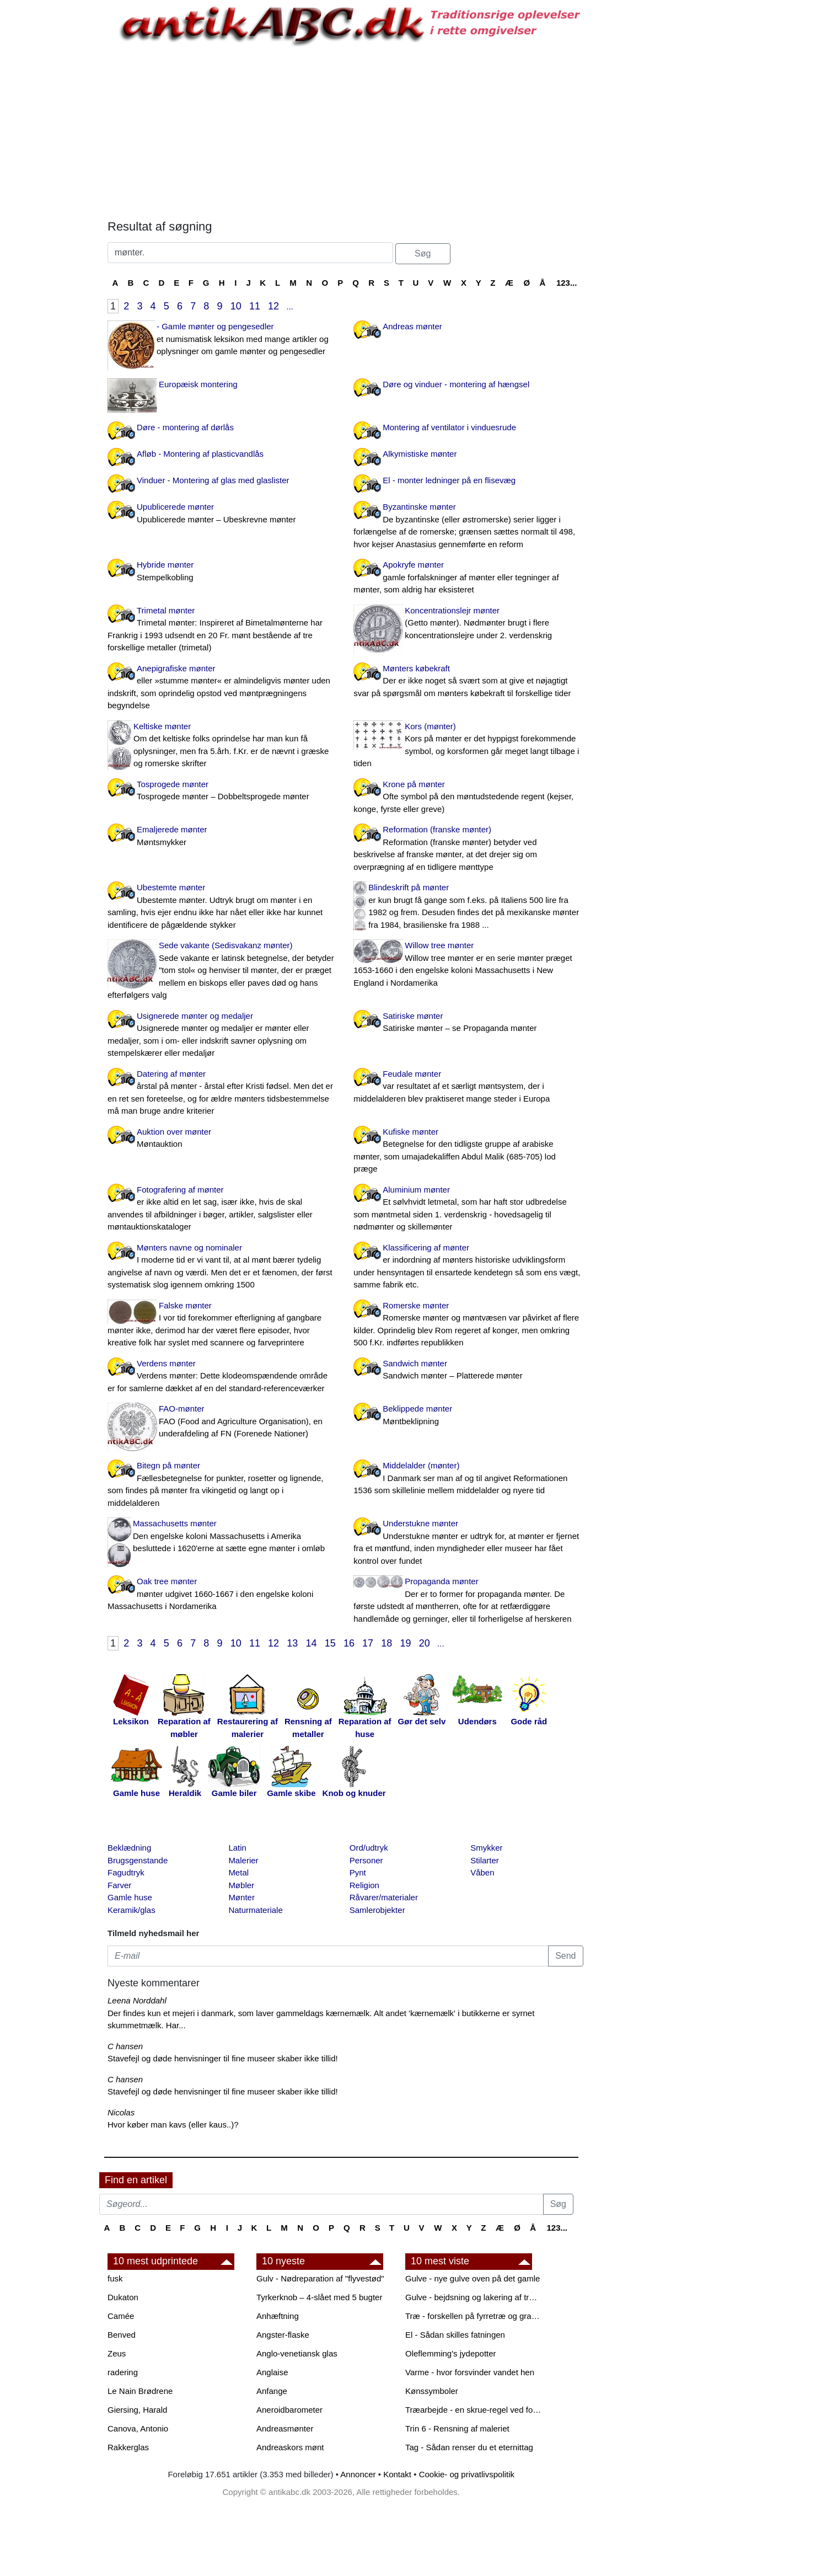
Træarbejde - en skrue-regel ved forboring (474, 2409)
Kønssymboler (431, 2391)
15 (330, 1643)
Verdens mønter (222, 1377)
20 (424, 1643)
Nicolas (121, 2112)
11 (254, 306)
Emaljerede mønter (222, 836)
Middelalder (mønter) (468, 1479)
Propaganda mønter (468, 1600)
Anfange (271, 2391)
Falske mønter (222, 1325)
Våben (482, 1872)
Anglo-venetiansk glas (296, 2353)
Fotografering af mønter (222, 1209)
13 (292, 1643)
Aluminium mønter (468, 1209)
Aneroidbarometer (289, 2409)
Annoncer (357, 2474)
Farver (119, 1885)
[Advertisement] (52, 166)
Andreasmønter (284, 2428)
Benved (122, 2334)
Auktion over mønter (222, 1139)
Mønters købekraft (468, 682)
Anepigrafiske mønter (222, 688)
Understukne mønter (468, 1543)
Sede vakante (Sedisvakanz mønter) (222, 971)
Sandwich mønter (468, 1370)
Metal (238, 1872)
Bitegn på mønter (222, 1485)
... (289, 306)
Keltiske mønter (222, 746)
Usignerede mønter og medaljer (222, 1035)
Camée (121, 2316)
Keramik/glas (131, 1910)
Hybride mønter (222, 572)
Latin (237, 1847)
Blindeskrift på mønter (468, 907)
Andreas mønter (412, 326)
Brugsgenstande (138, 1860)
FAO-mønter (222, 1422)
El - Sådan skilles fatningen (455, 2334)
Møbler (241, 1885)
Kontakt (397, 2474)
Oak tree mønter (222, 1594)
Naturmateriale (255, 1910)
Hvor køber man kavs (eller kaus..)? (173, 2124)
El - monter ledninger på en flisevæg (449, 480)
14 (311, 1643)
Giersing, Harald (137, 2409)
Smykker (486, 1847)
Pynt (358, 1872)
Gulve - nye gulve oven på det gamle (472, 2278)
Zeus (117, 2353)
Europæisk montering (198, 384)
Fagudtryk (126, 1872)
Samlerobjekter (377, 1910)
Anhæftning (277, 2316)
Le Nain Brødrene (140, 2391)
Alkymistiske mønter (420, 453)
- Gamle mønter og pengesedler (222, 340)
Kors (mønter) (468, 746)
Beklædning (129, 1847)
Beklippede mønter (468, 1416)
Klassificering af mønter (468, 1267)
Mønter (241, 1897)
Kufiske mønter (468, 1151)
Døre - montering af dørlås (185, 427)
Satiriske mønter (468, 1023)
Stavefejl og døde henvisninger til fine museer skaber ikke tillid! (223, 2058)
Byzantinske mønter (468, 526)
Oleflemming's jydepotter (450, 2353)
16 (349, 1643)
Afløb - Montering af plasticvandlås (200, 453)
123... (566, 282)
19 (405, 1643)
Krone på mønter (468, 797)
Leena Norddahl (137, 2000)
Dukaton (123, 2297)
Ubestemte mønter (222, 907)
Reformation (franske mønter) (468, 849)
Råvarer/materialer (384, 1897)
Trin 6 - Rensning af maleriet (457, 2428)
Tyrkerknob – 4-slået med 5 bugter (319, 2297)
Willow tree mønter (468, 964)
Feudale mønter (468, 1087)
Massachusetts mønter (222, 1537)
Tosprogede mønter (222, 791)
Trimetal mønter (222, 630)
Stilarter (484, 1860)
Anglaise (272, 2372)
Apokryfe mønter (468, 578)
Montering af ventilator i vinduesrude (449, 427)
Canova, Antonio (138, 2428)
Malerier (243, 1860)
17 (367, 1643)
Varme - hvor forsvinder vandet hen (469, 2372)
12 (273, 306)
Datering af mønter (222, 1093)
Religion (364, 1885)
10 (235, 306)
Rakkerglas (128, 2447)
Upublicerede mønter (222, 514)
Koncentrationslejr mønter (468, 624)
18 (386, 1643)
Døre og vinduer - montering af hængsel (456, 384)
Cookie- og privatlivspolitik (466, 2474)
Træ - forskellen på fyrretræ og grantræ (474, 2316)
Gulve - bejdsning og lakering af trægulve (474, 2297)
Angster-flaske (282, 2334)
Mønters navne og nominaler (222, 1267)
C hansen (125, 2046)
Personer (366, 1860)
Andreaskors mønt (290, 2447)
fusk (115, 2278)
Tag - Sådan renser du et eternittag (469, 2447)
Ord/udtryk (369, 1847)
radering (123, 2372)
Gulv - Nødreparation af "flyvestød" (320, 2278)
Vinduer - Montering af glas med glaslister (213, 480)
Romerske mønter (468, 1325)
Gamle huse (130, 1897)
